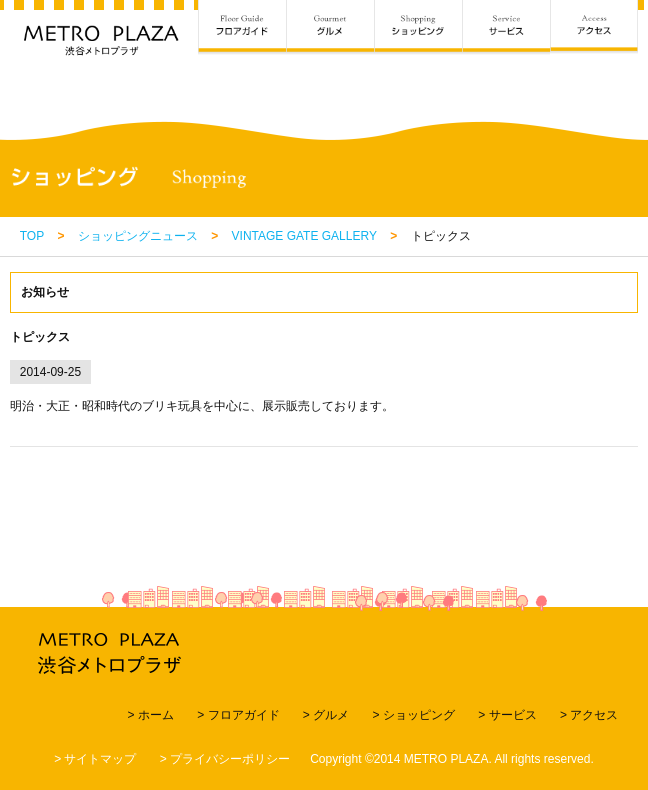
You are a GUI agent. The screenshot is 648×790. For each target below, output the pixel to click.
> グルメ (326, 715)
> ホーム (150, 715)
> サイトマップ (95, 759)
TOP (32, 236)
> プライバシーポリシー (225, 759)
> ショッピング (414, 715)
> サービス (507, 715)
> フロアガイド (238, 715)
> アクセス (589, 715)
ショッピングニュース (138, 236)
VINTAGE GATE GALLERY (304, 236)
